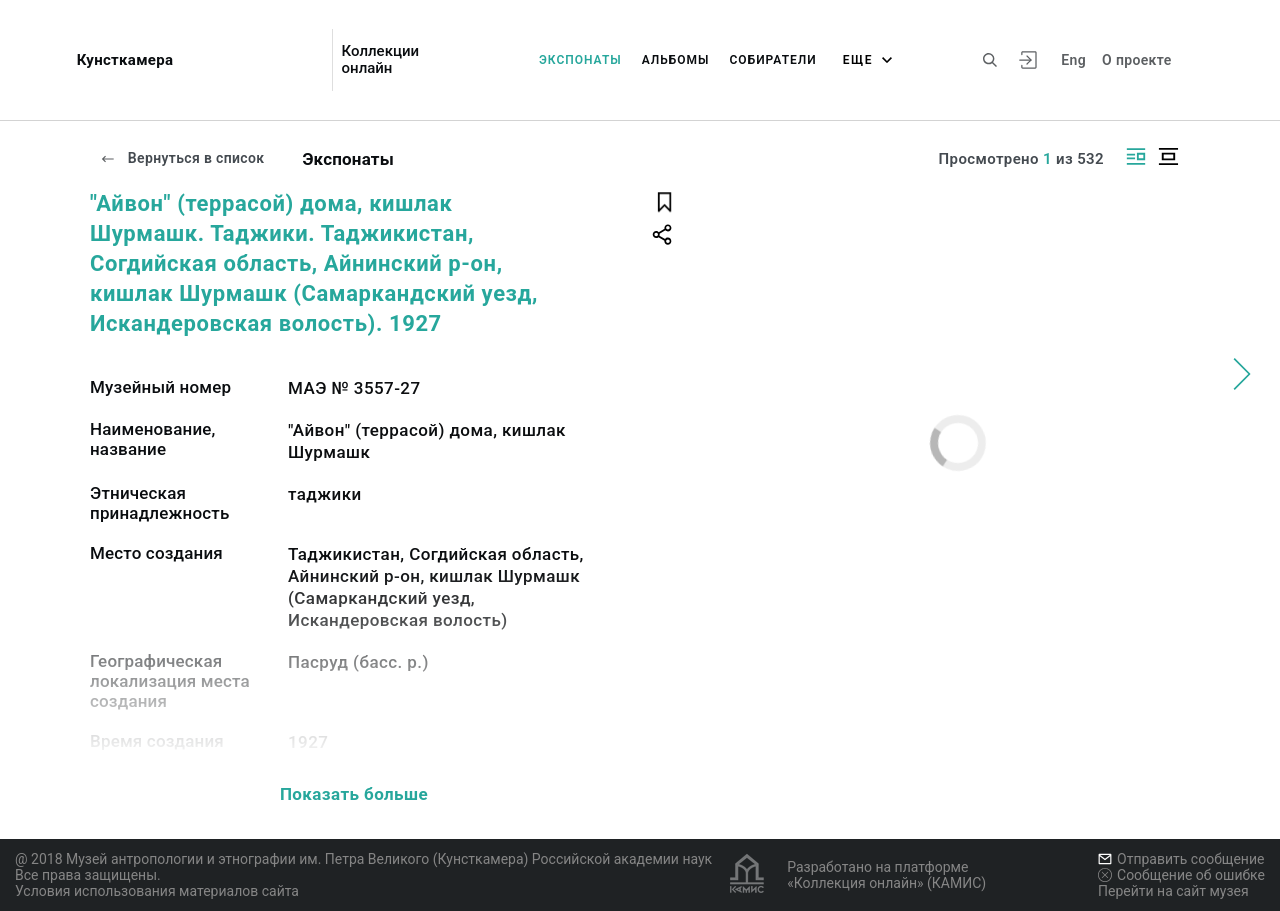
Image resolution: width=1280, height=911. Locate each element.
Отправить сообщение (1181, 859)
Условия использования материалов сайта (157, 891)
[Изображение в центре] (1168, 156)
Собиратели (773, 60)
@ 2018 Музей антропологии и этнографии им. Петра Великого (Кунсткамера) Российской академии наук (363, 859)
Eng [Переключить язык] (1073, 60)
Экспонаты (580, 60)
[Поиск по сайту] (990, 60)
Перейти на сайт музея (1173, 891)
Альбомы (676, 60)
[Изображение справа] (1136, 156)
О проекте (1136, 60)
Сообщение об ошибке (1181, 875)
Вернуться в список (182, 158)
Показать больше (354, 794)
